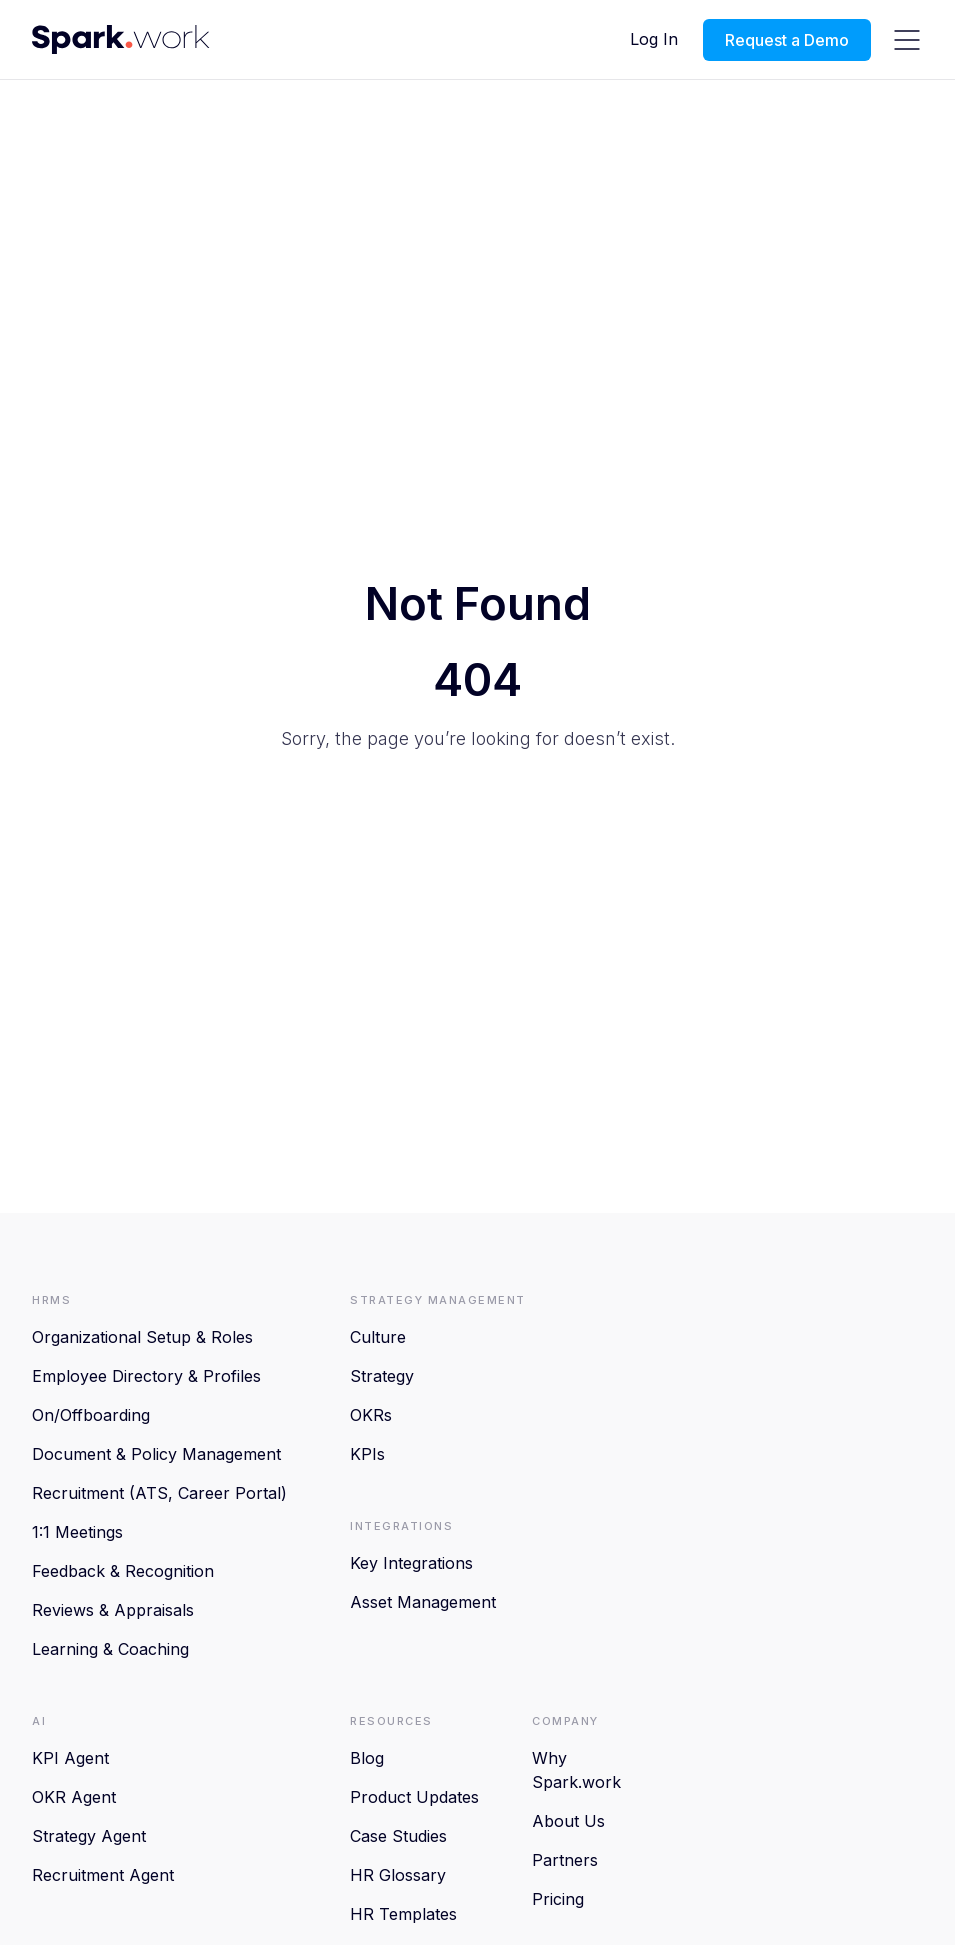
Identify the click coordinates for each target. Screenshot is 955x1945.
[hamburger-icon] (907, 40)
